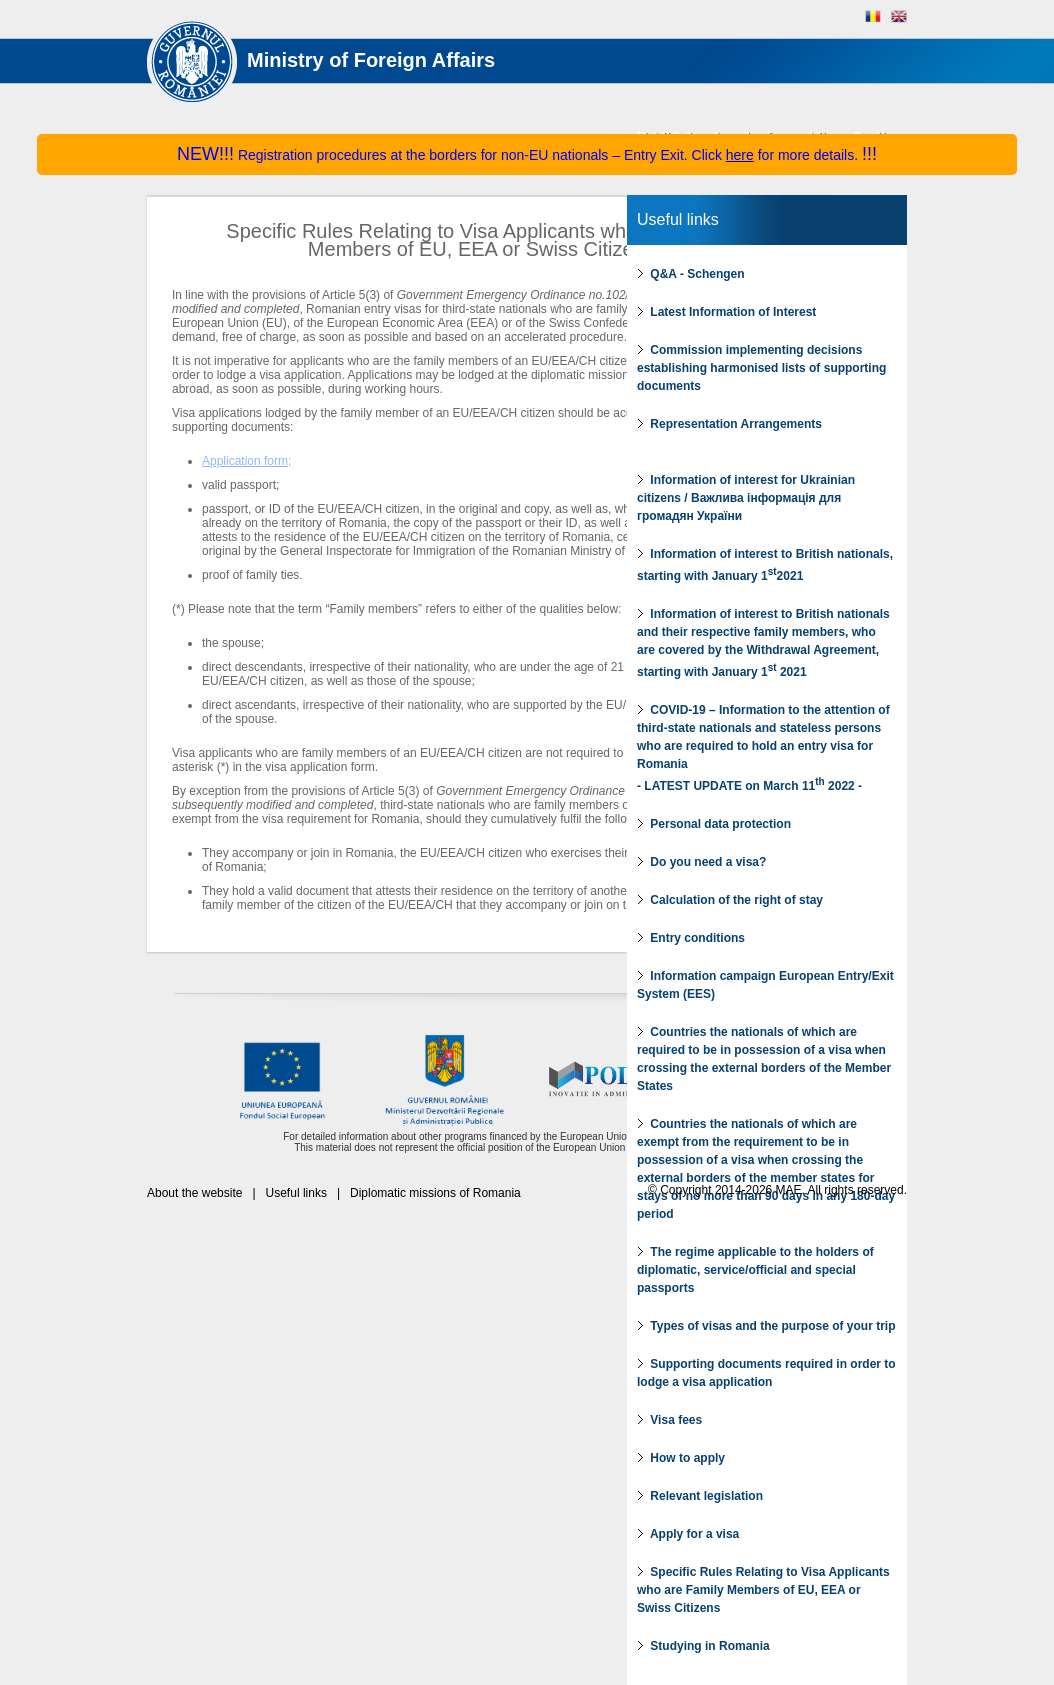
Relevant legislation (700, 1496)
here (740, 155)
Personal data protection (714, 824)
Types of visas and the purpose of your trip (766, 1326)
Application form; (246, 461)
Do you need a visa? (701, 862)
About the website (194, 1193)
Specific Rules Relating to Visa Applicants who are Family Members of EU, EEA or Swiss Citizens (763, 1590)
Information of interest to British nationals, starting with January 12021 (765, 565)
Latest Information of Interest (726, 312)
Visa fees (669, 1420)
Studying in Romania (703, 1646)
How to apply (681, 1458)
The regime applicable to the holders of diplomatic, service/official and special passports (755, 1270)
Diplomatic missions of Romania (435, 1193)
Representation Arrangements (729, 424)
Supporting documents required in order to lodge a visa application (766, 1373)
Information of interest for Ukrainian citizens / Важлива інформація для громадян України (746, 498)
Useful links (678, 219)
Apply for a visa (688, 1534)
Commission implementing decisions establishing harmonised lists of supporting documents (761, 368)
